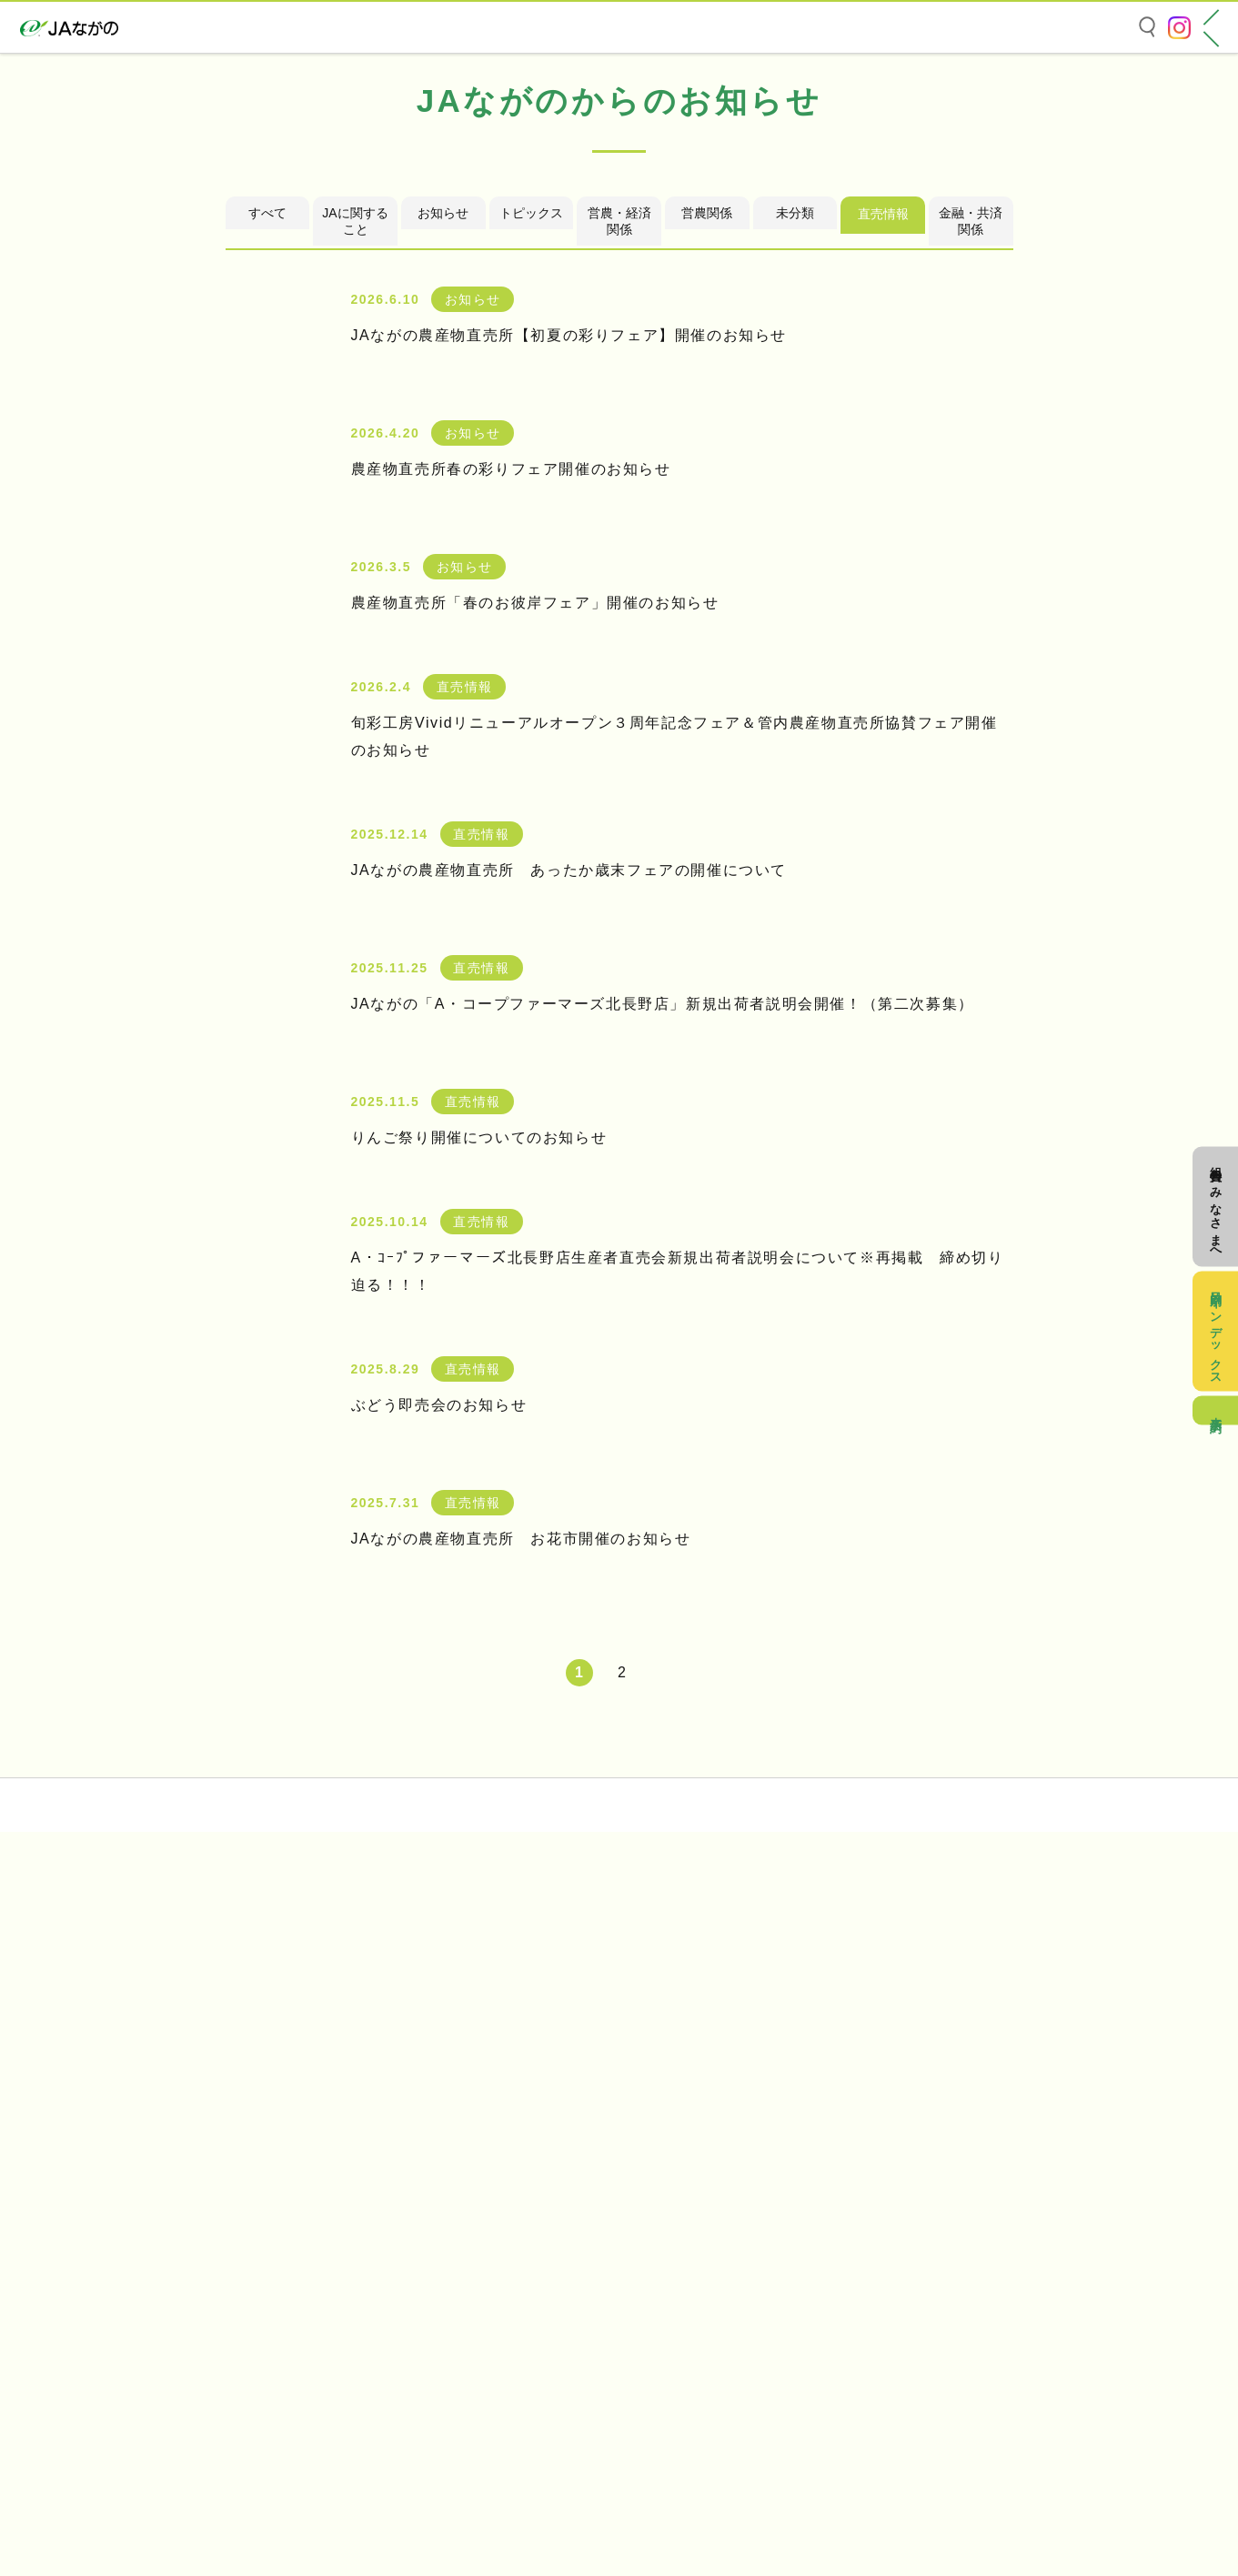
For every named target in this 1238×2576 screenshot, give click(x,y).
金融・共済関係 (970, 509)
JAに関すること (355, 509)
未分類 (795, 500)
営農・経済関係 (619, 509)
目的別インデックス (1215, 1320)
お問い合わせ (135, 2439)
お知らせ (443, 500)
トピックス (531, 500)
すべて (267, 500)
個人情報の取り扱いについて (181, 2412)
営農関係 (706, 500)
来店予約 (1215, 1435)
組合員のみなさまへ (1215, 1171)
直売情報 (883, 501)
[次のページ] (662, 1961)
